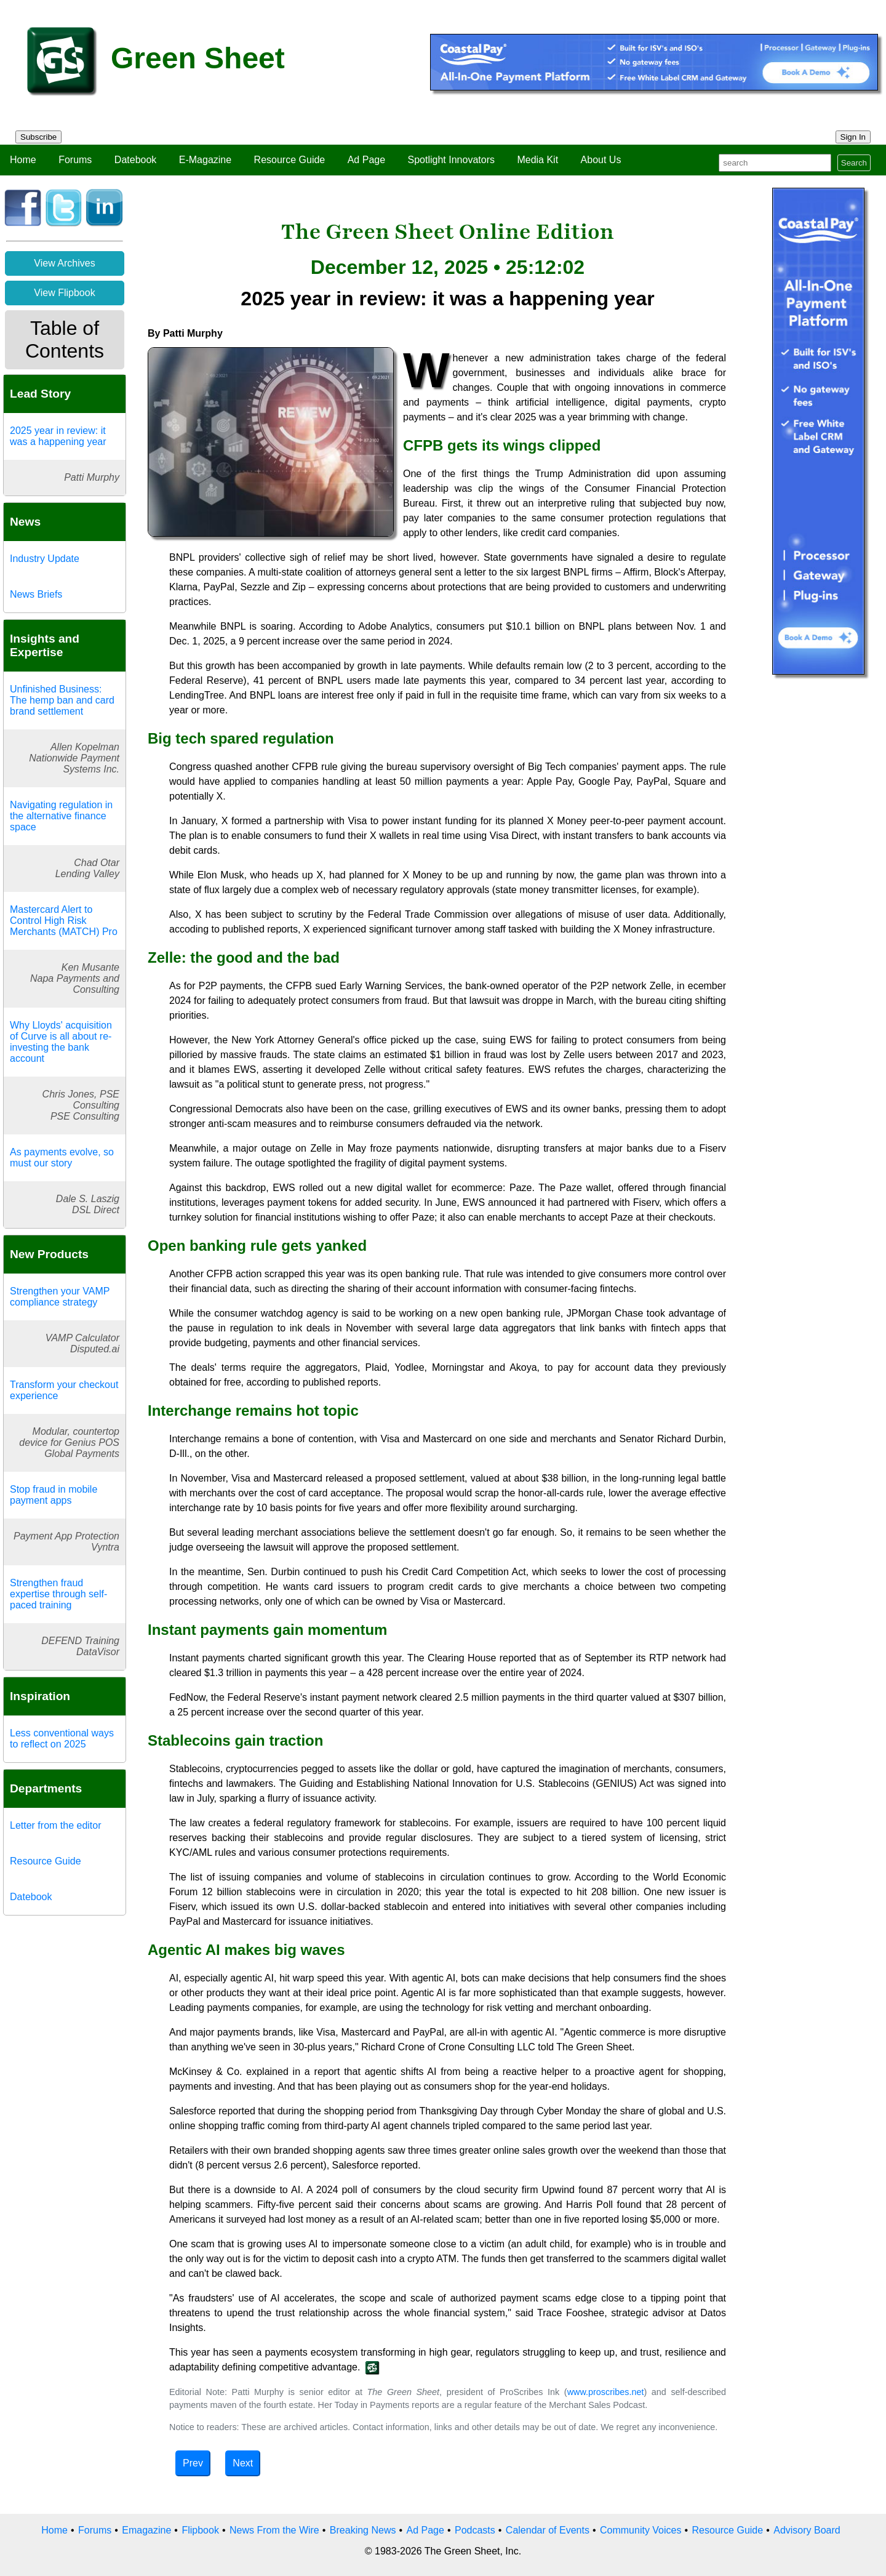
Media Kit (537, 159)
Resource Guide (289, 159)
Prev (193, 2463)
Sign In (853, 137)
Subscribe (38, 137)
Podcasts (475, 2530)
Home (23, 159)
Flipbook (200, 2530)
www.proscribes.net (605, 2392)
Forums (75, 159)
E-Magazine (205, 159)
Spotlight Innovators (451, 159)
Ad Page (366, 159)
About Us (601, 159)
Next (243, 2463)
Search (854, 162)
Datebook (135, 159)
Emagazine (146, 2530)
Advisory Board (806, 2530)
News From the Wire (274, 2530)
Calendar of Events (547, 2530)
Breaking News (363, 2530)
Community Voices (641, 2530)
